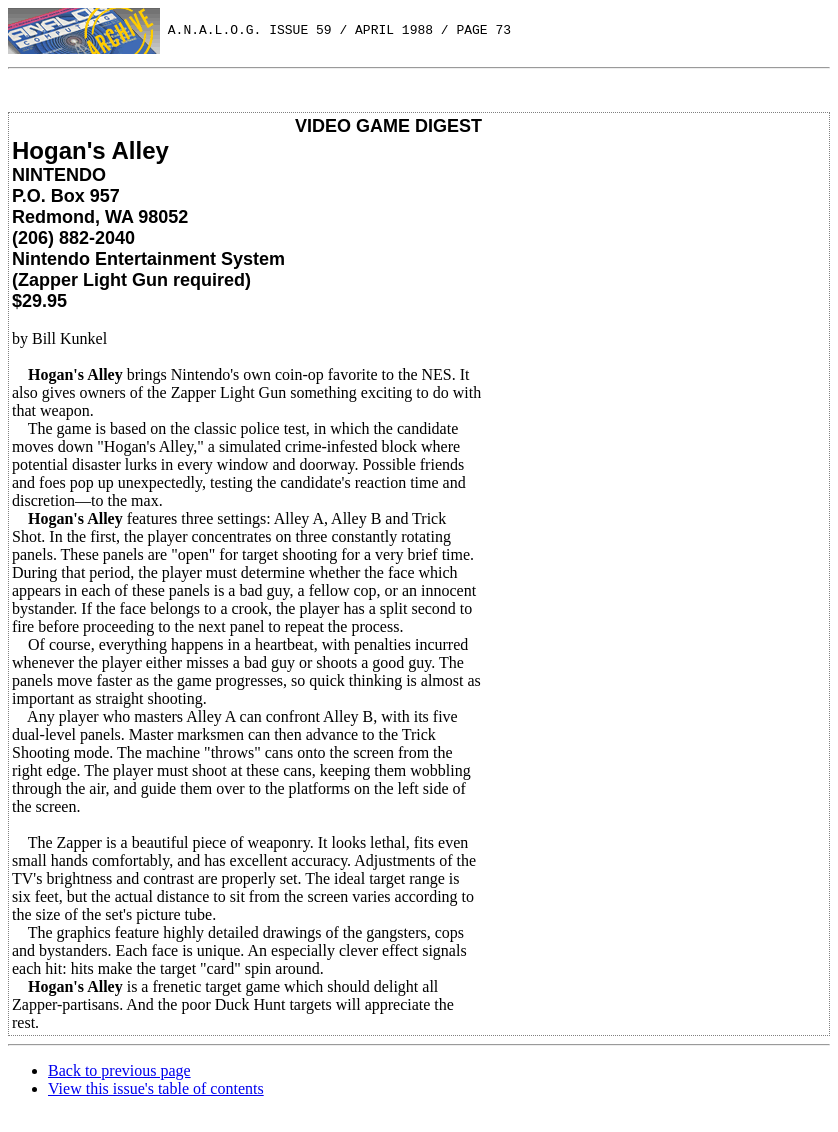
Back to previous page (119, 1070)
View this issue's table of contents (156, 1088)
